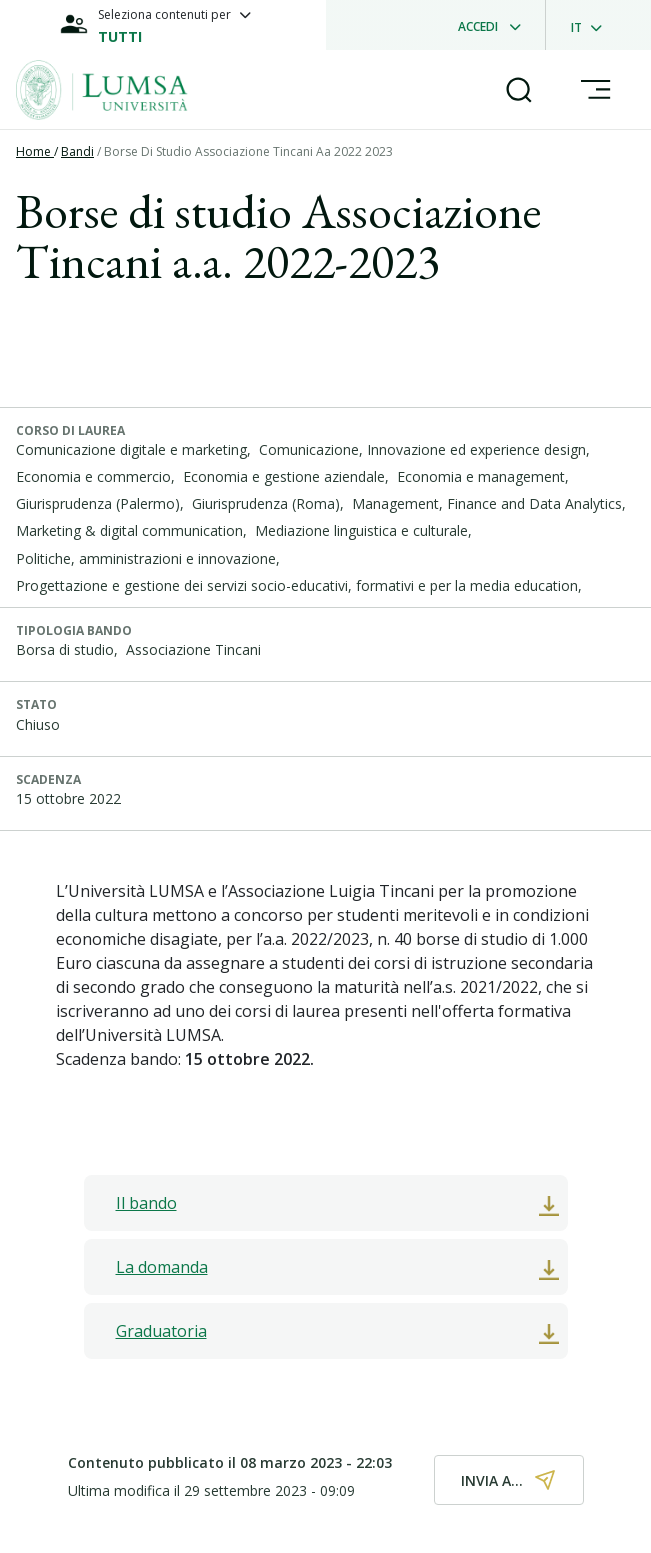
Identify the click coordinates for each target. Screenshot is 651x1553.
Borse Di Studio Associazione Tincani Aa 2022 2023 (248, 151)
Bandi (77, 151)
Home (35, 151)
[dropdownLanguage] (592, 25)
